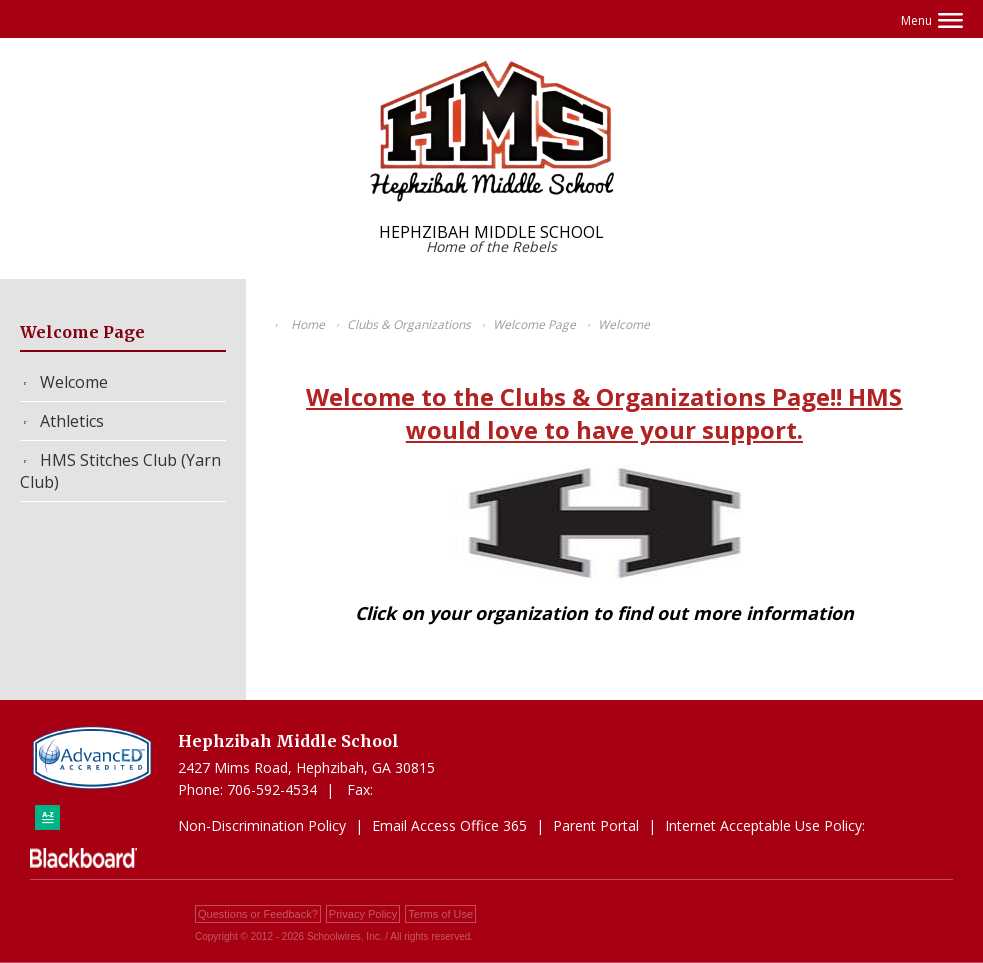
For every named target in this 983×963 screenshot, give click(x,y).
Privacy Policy (363, 914)
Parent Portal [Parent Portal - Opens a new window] (596, 825)
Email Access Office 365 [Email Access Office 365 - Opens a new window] (449, 825)
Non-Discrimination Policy (262, 825)
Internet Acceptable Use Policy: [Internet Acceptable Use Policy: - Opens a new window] (765, 825)
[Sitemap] (47, 817)
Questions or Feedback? (258, 914)
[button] (932, 20)
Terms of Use (440, 914)
